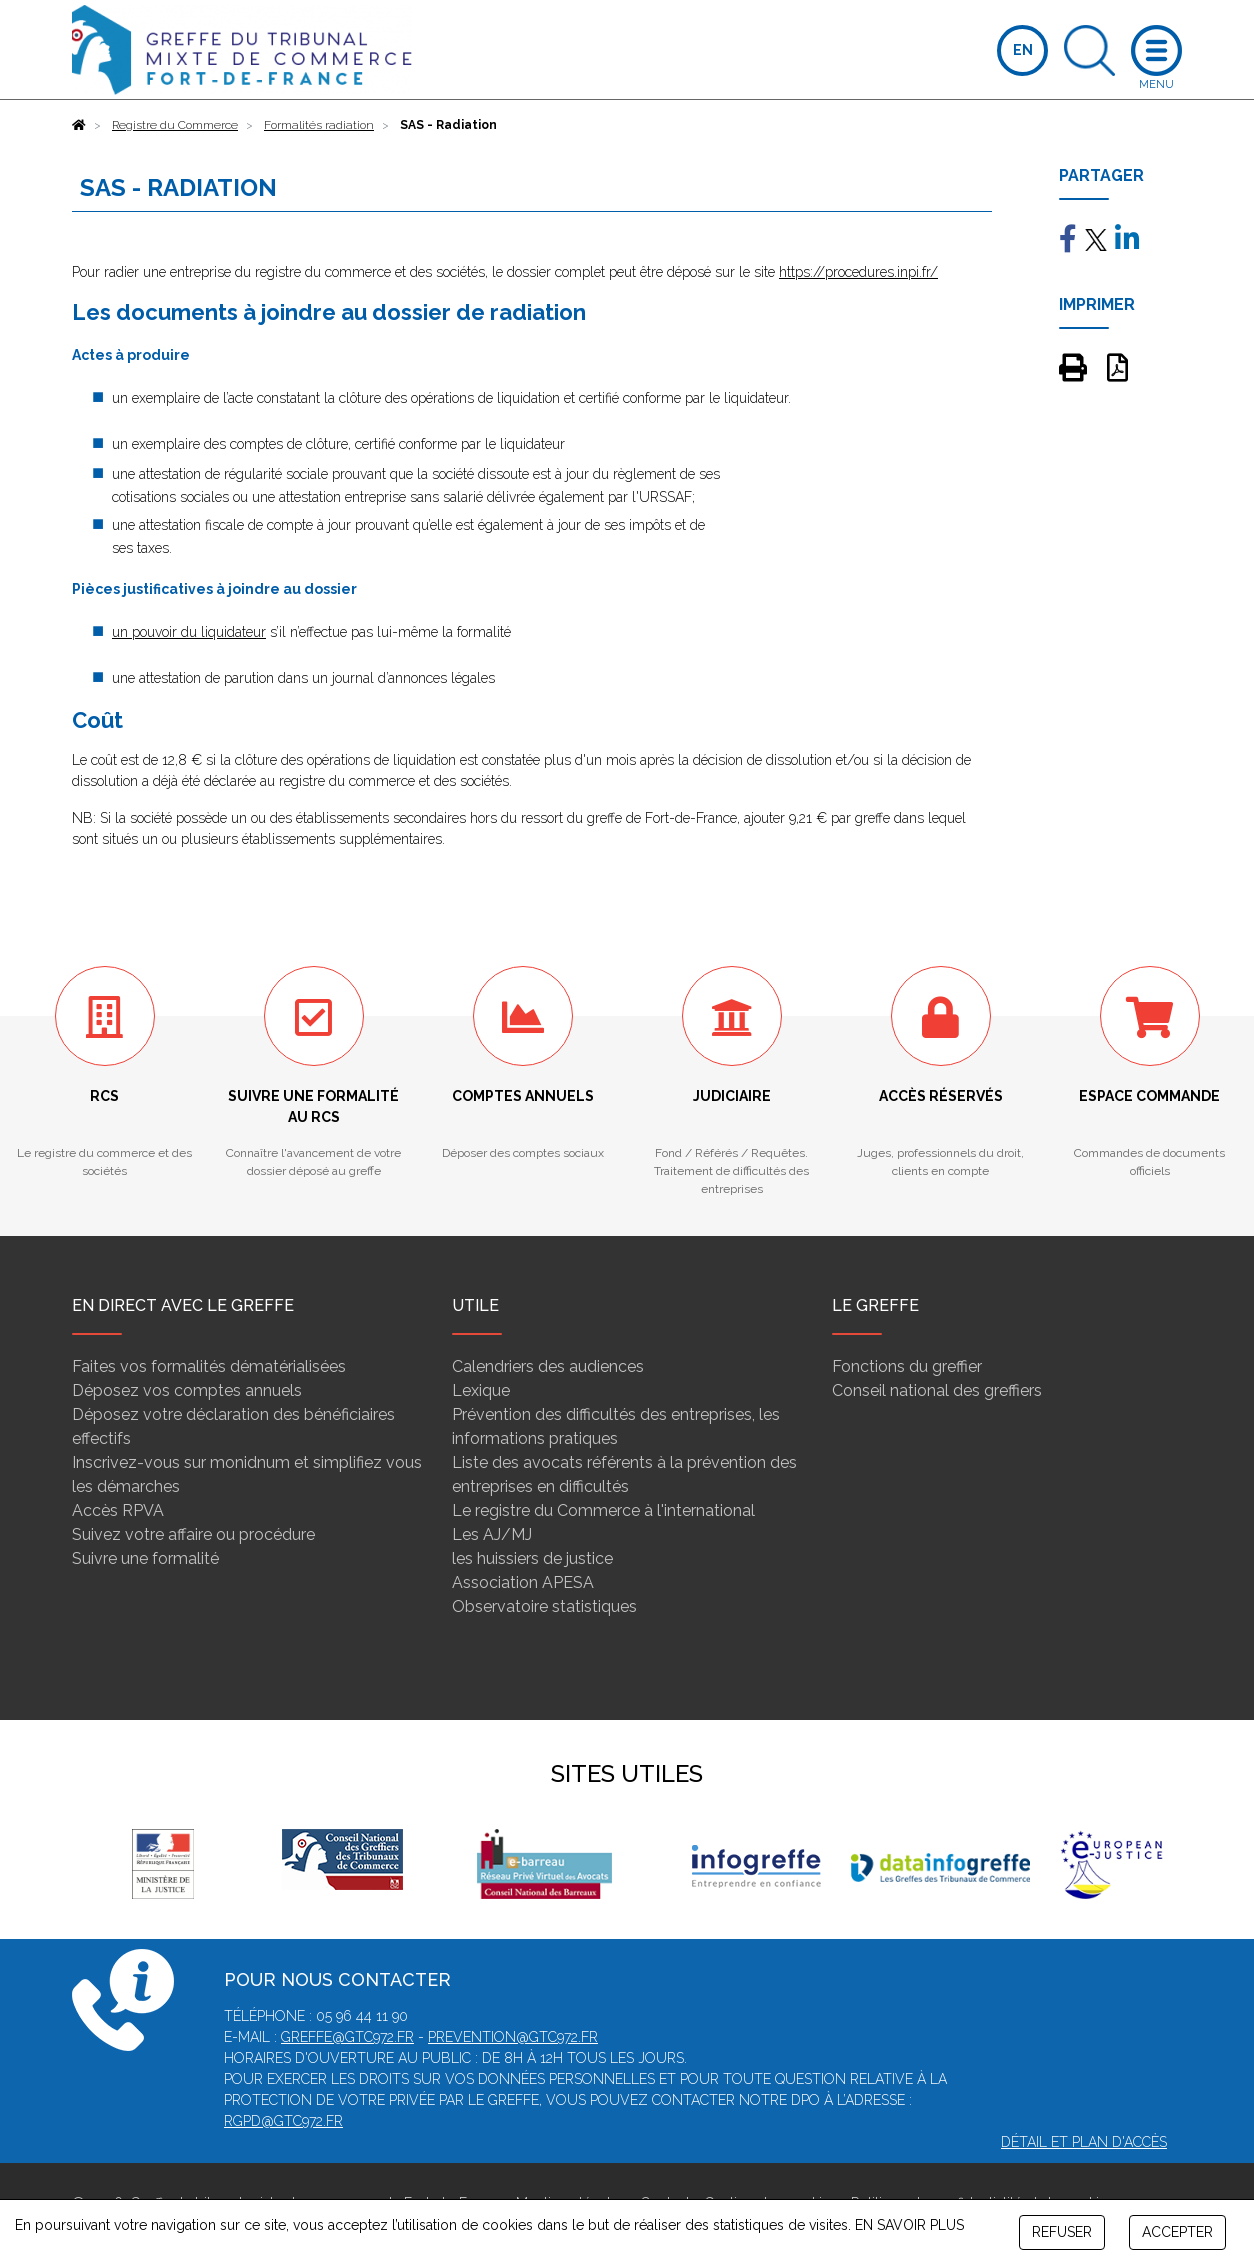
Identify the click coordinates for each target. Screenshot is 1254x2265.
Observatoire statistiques (544, 1606)
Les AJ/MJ (492, 1534)
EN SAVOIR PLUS (909, 2225)
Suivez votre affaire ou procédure (193, 1534)
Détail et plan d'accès (1084, 2142)
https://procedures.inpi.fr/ (858, 272)
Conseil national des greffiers (937, 1390)
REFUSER (1062, 2232)
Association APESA (523, 1582)
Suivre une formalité (145, 1558)
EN (1023, 50)
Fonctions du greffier (907, 1366)
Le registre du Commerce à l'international (603, 1510)
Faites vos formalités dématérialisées (209, 1366)
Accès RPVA (118, 1510)
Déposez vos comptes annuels (187, 1390)
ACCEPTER (1177, 2232)
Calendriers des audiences (548, 1366)
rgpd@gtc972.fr (283, 2121)
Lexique (481, 1390)
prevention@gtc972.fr (513, 2037)
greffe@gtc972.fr (347, 2037)
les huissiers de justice (532, 1558)
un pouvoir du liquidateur (189, 632)
